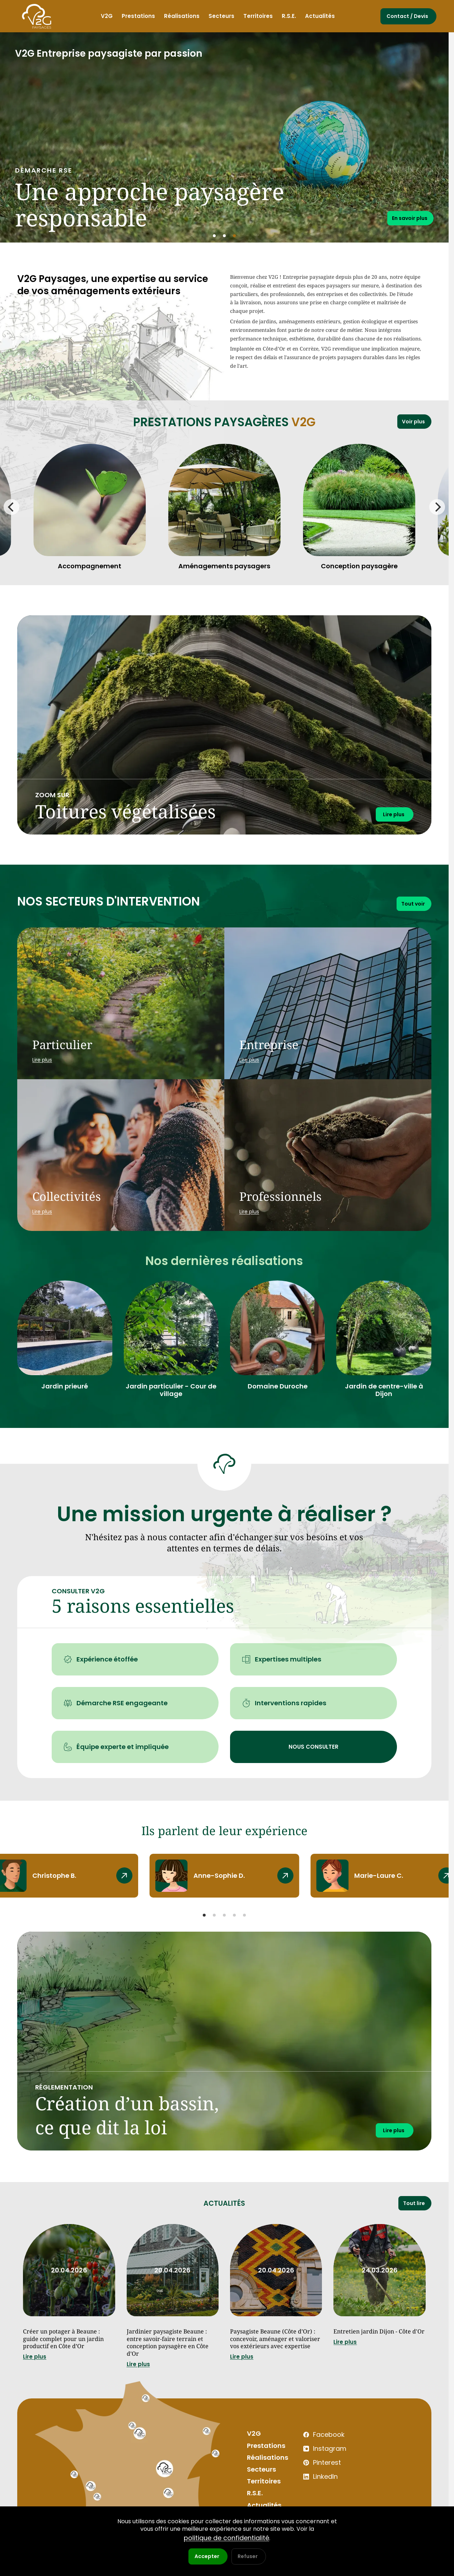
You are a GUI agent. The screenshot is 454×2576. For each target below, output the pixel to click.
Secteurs (260, 2491)
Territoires (261, 2502)
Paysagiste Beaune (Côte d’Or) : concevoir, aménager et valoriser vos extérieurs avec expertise (272, 2354)
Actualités (224, 2204)
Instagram (316, 2468)
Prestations (263, 2467)
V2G (253, 2456)
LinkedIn (313, 2492)
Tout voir (411, 903)
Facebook (315, 2456)
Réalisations (264, 2479)
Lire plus (34, 2376)
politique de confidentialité (226, 2538)
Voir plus (411, 420)
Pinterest (315, 2480)
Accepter (207, 2556)
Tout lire (412, 2204)
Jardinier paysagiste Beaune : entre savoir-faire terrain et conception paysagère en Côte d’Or (171, 2354)
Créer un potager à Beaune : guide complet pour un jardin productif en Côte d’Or (67, 2349)
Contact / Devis (407, 16)
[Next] (437, 507)
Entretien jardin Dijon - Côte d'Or (375, 2339)
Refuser (248, 2556)
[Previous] (11, 507)
